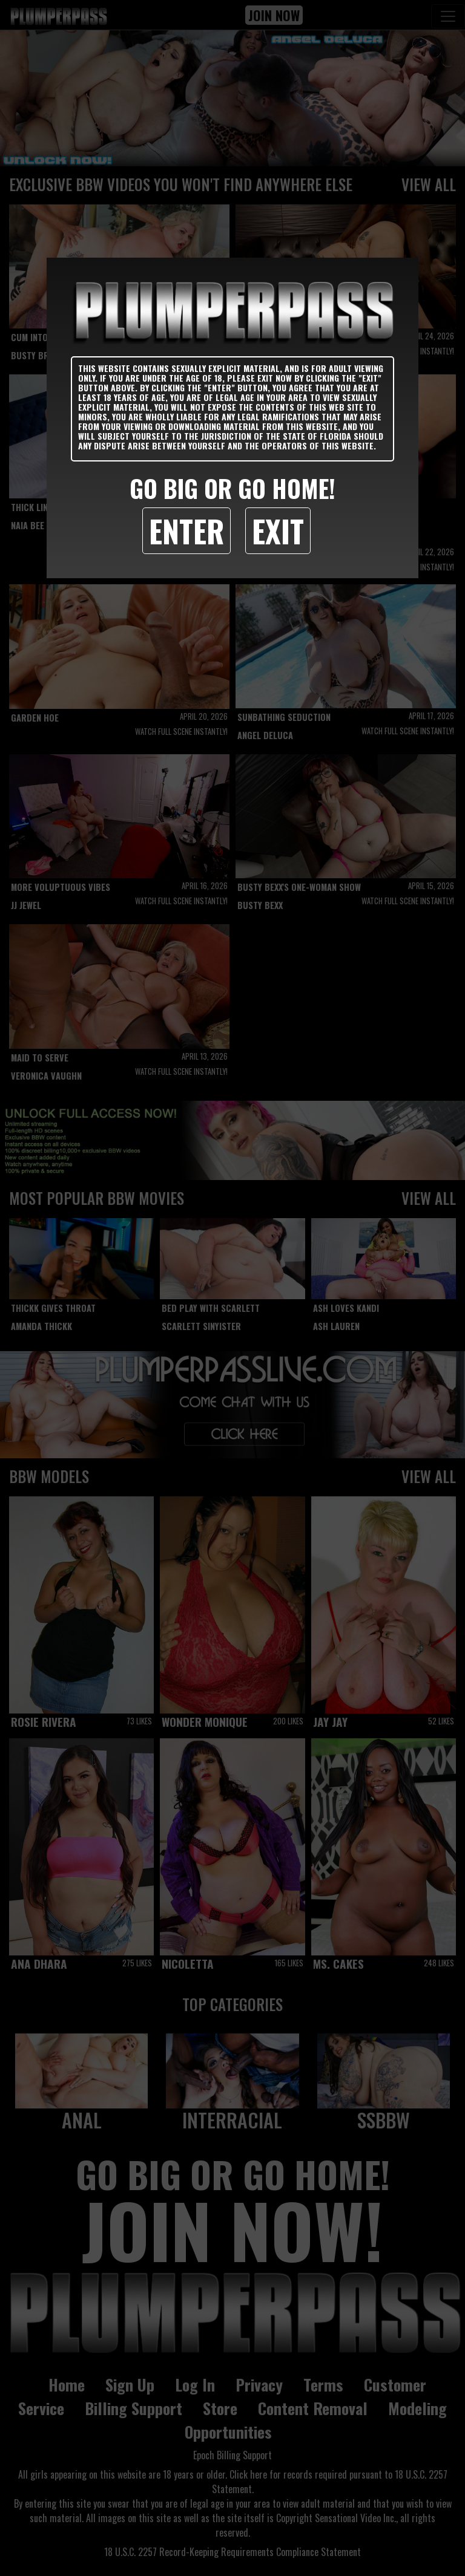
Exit (278, 530)
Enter (186, 530)
